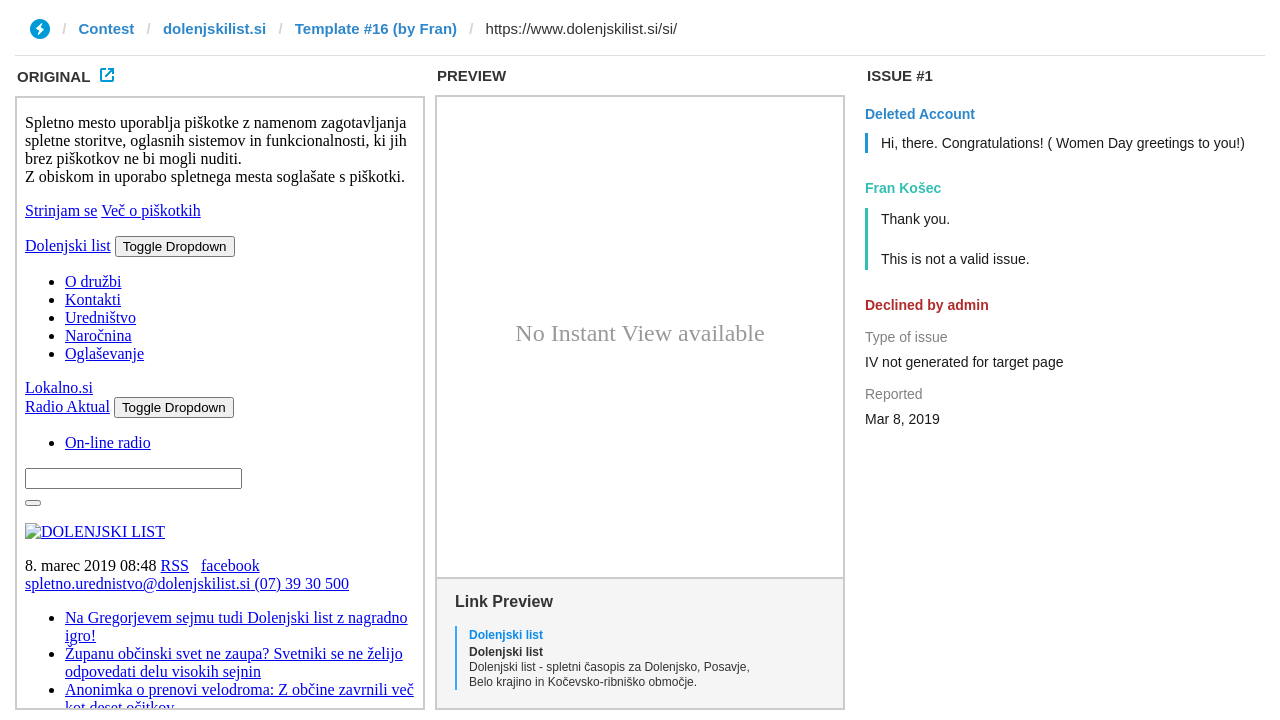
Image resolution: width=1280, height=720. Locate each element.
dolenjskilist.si (214, 28)
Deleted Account (920, 114)
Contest (107, 28)
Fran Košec (903, 188)
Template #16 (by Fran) (376, 28)
